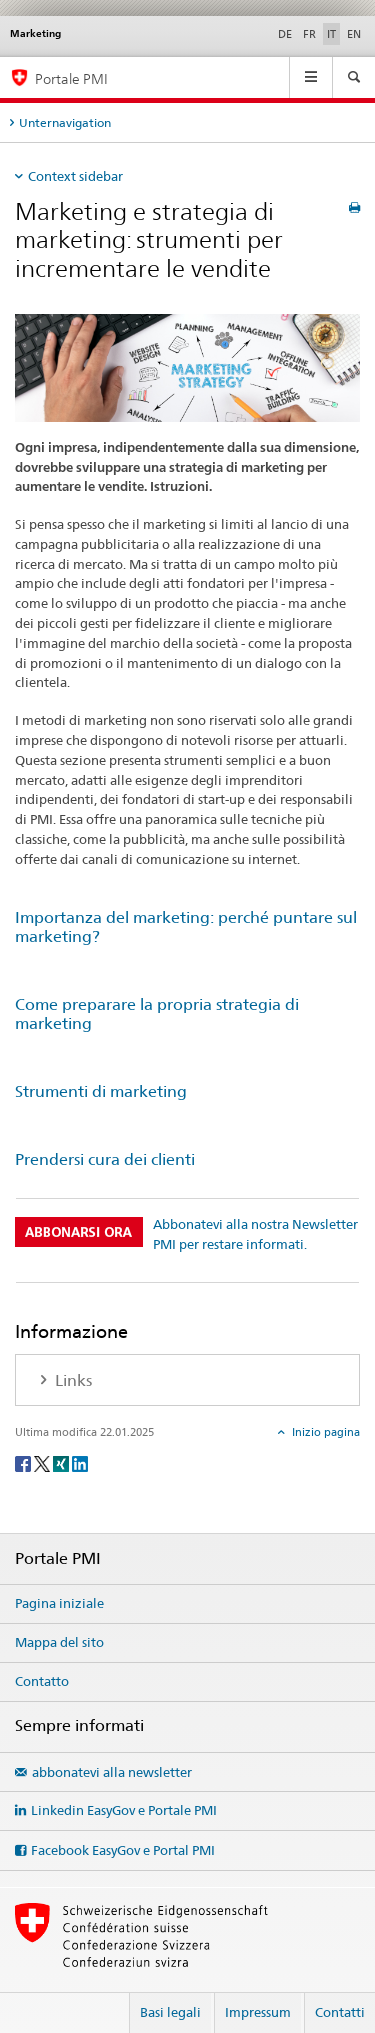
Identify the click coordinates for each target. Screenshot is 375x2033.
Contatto (42, 1681)
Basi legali (170, 2012)
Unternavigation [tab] (65, 122)
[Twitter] (43, 1462)
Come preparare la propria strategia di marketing (157, 1014)
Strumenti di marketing (101, 1091)
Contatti (340, 2012)
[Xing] (62, 1462)
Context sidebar (75, 176)
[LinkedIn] (80, 1462)
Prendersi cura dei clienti (105, 1159)
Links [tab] (71, 1380)
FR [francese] (309, 34)
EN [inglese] (354, 34)
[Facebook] (24, 1462)
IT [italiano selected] (331, 34)
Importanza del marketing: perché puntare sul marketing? (186, 927)
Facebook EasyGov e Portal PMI (123, 1850)
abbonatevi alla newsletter (112, 1772)
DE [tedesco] (285, 34)
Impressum (258, 2012)
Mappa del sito (59, 1642)
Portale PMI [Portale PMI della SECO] (71, 78)
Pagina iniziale (59, 1603)
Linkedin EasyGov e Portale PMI (124, 1810)
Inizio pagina (324, 1432)
